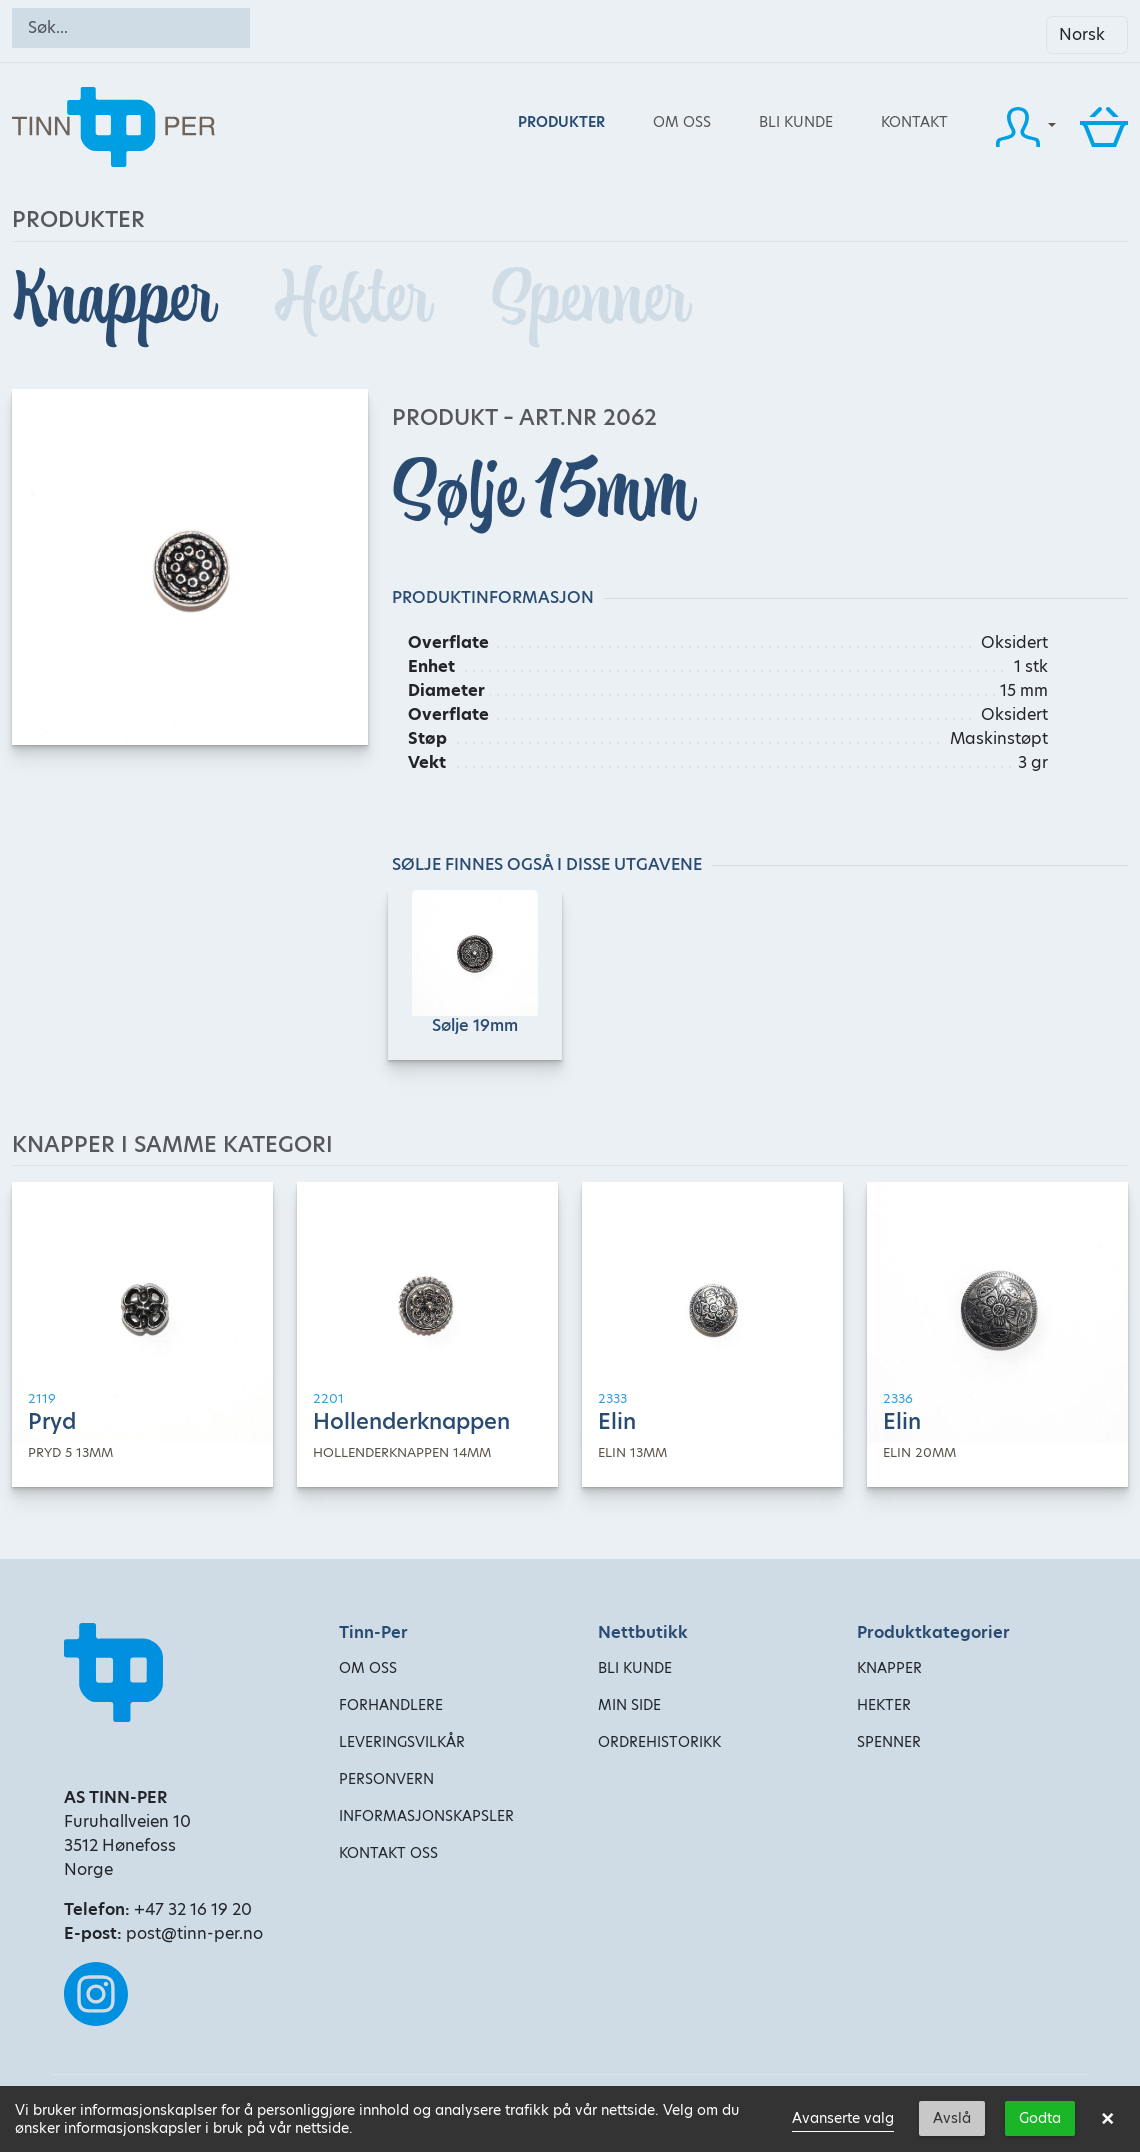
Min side (629, 1705)
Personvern (386, 1779)
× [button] (1107, 2119)
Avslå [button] (952, 2118)
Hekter (359, 299)
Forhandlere (391, 1705)
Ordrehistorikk (659, 1742)
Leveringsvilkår (402, 1742)
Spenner (589, 299)
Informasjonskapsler (426, 1816)
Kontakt (914, 122)
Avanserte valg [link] (843, 2118)
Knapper (119, 299)
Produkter (561, 122)
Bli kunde (796, 122)
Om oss (682, 122)
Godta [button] (1040, 2118)
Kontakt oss (388, 1853)
